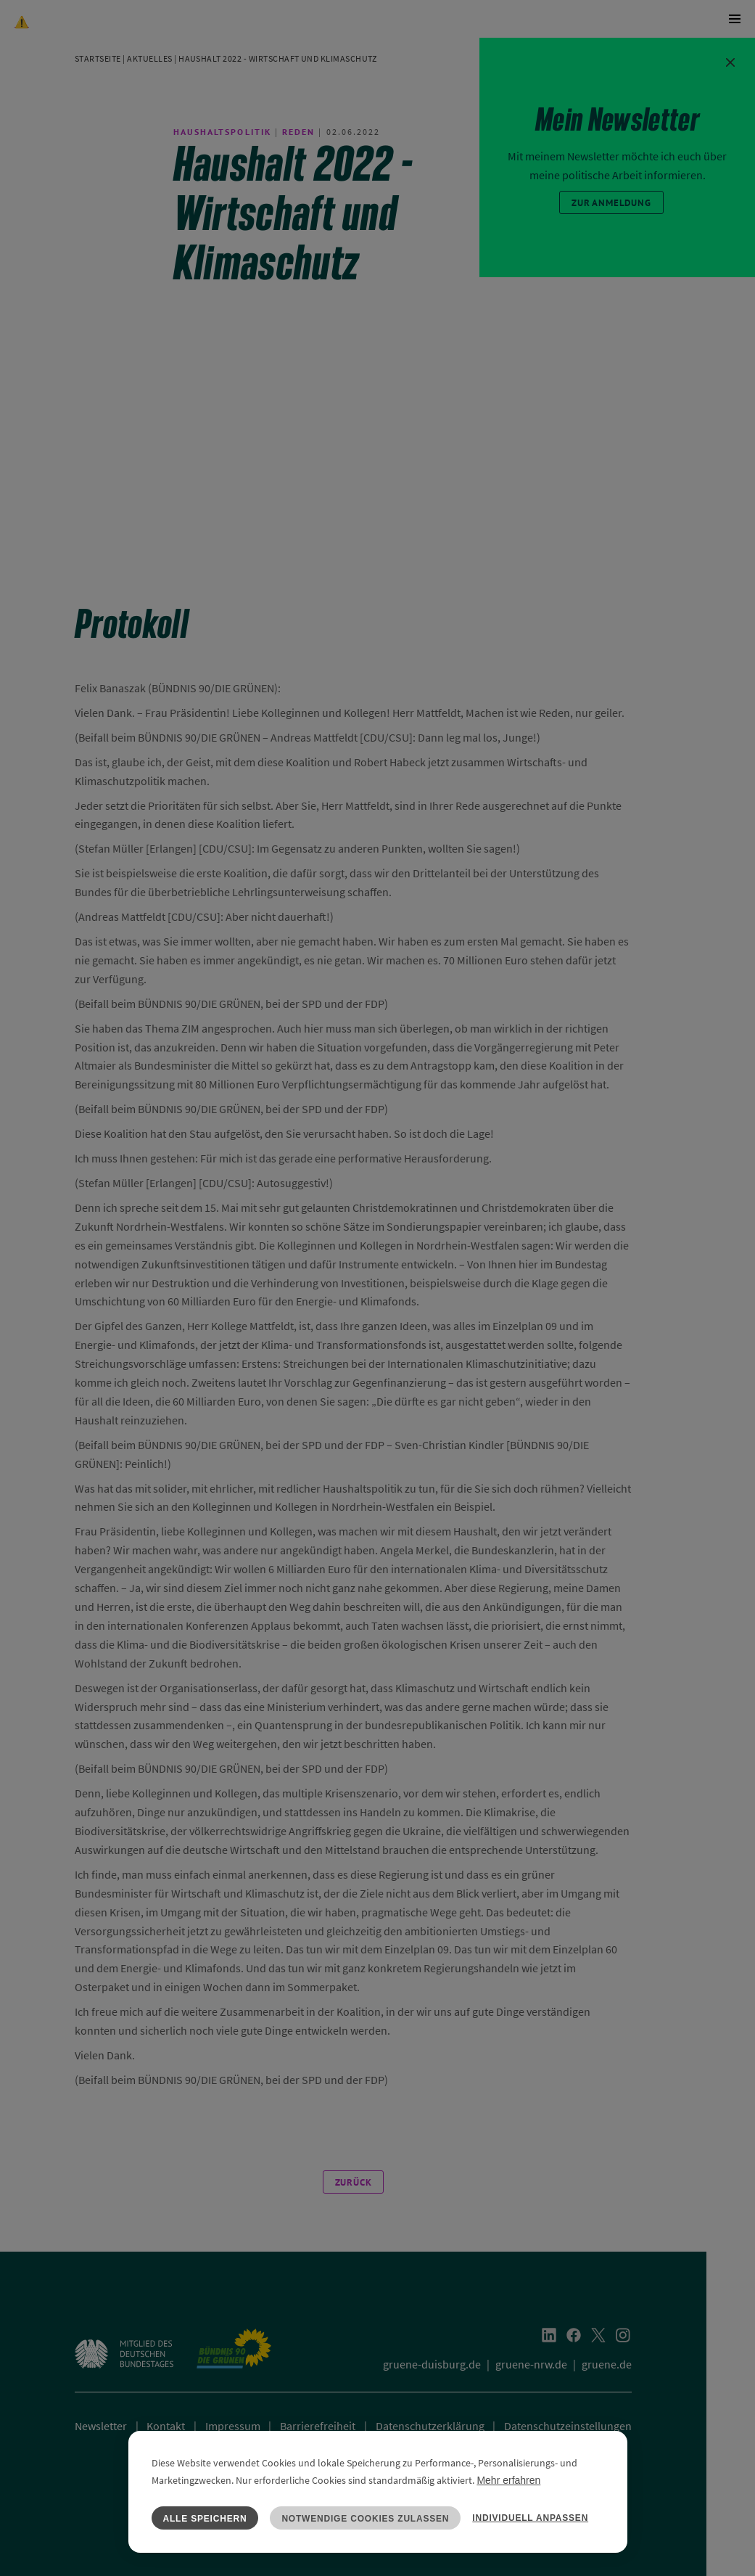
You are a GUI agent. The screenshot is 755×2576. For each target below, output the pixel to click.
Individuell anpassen (530, 2518)
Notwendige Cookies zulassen (365, 2519)
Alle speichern (205, 2519)
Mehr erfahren (508, 2480)
